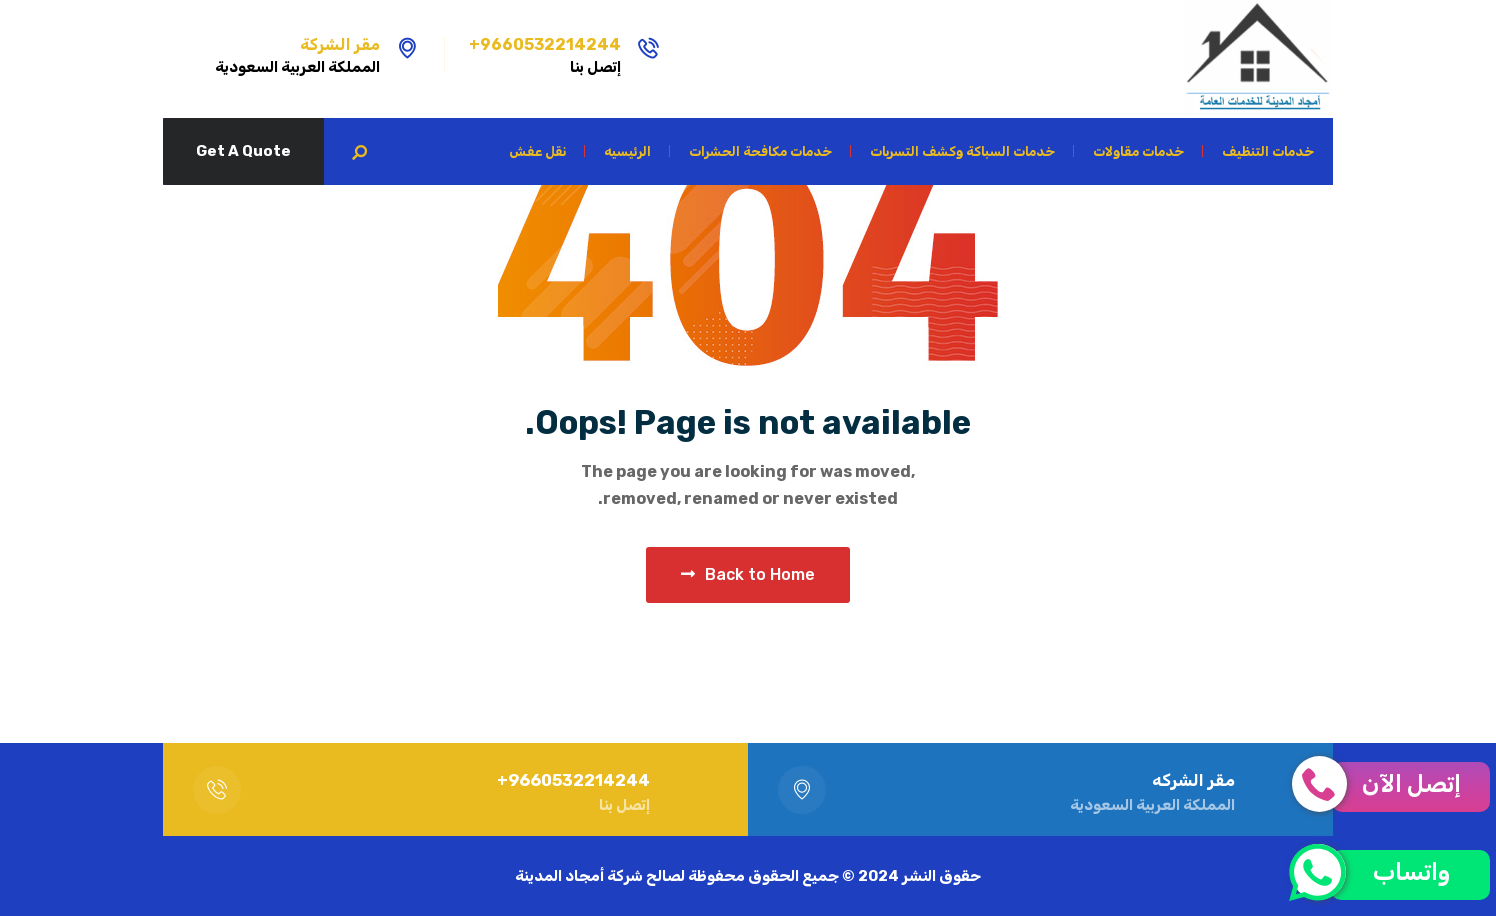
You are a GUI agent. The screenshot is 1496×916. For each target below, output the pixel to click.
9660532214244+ (545, 44)
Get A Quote (243, 151)
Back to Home (748, 574)
